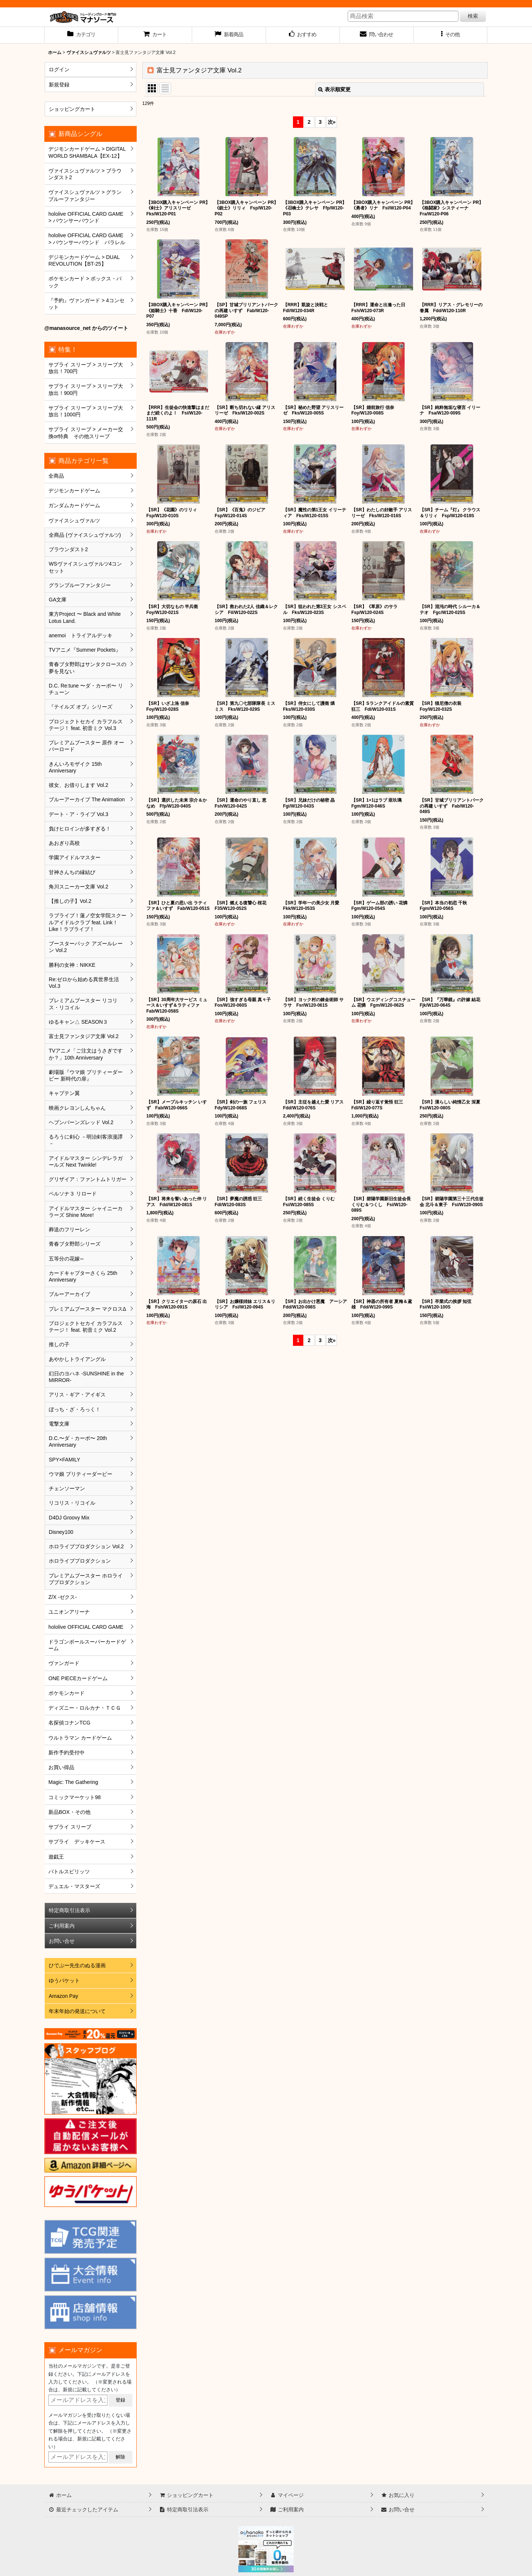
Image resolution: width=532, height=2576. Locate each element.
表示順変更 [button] (334, 89)
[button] (451, 35)
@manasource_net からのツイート (86, 328)
